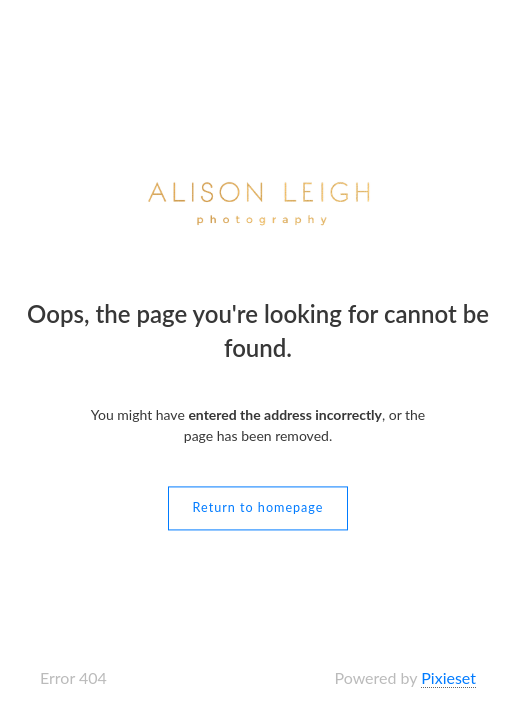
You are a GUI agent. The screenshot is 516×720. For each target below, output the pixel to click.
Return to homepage (258, 508)
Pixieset (448, 677)
